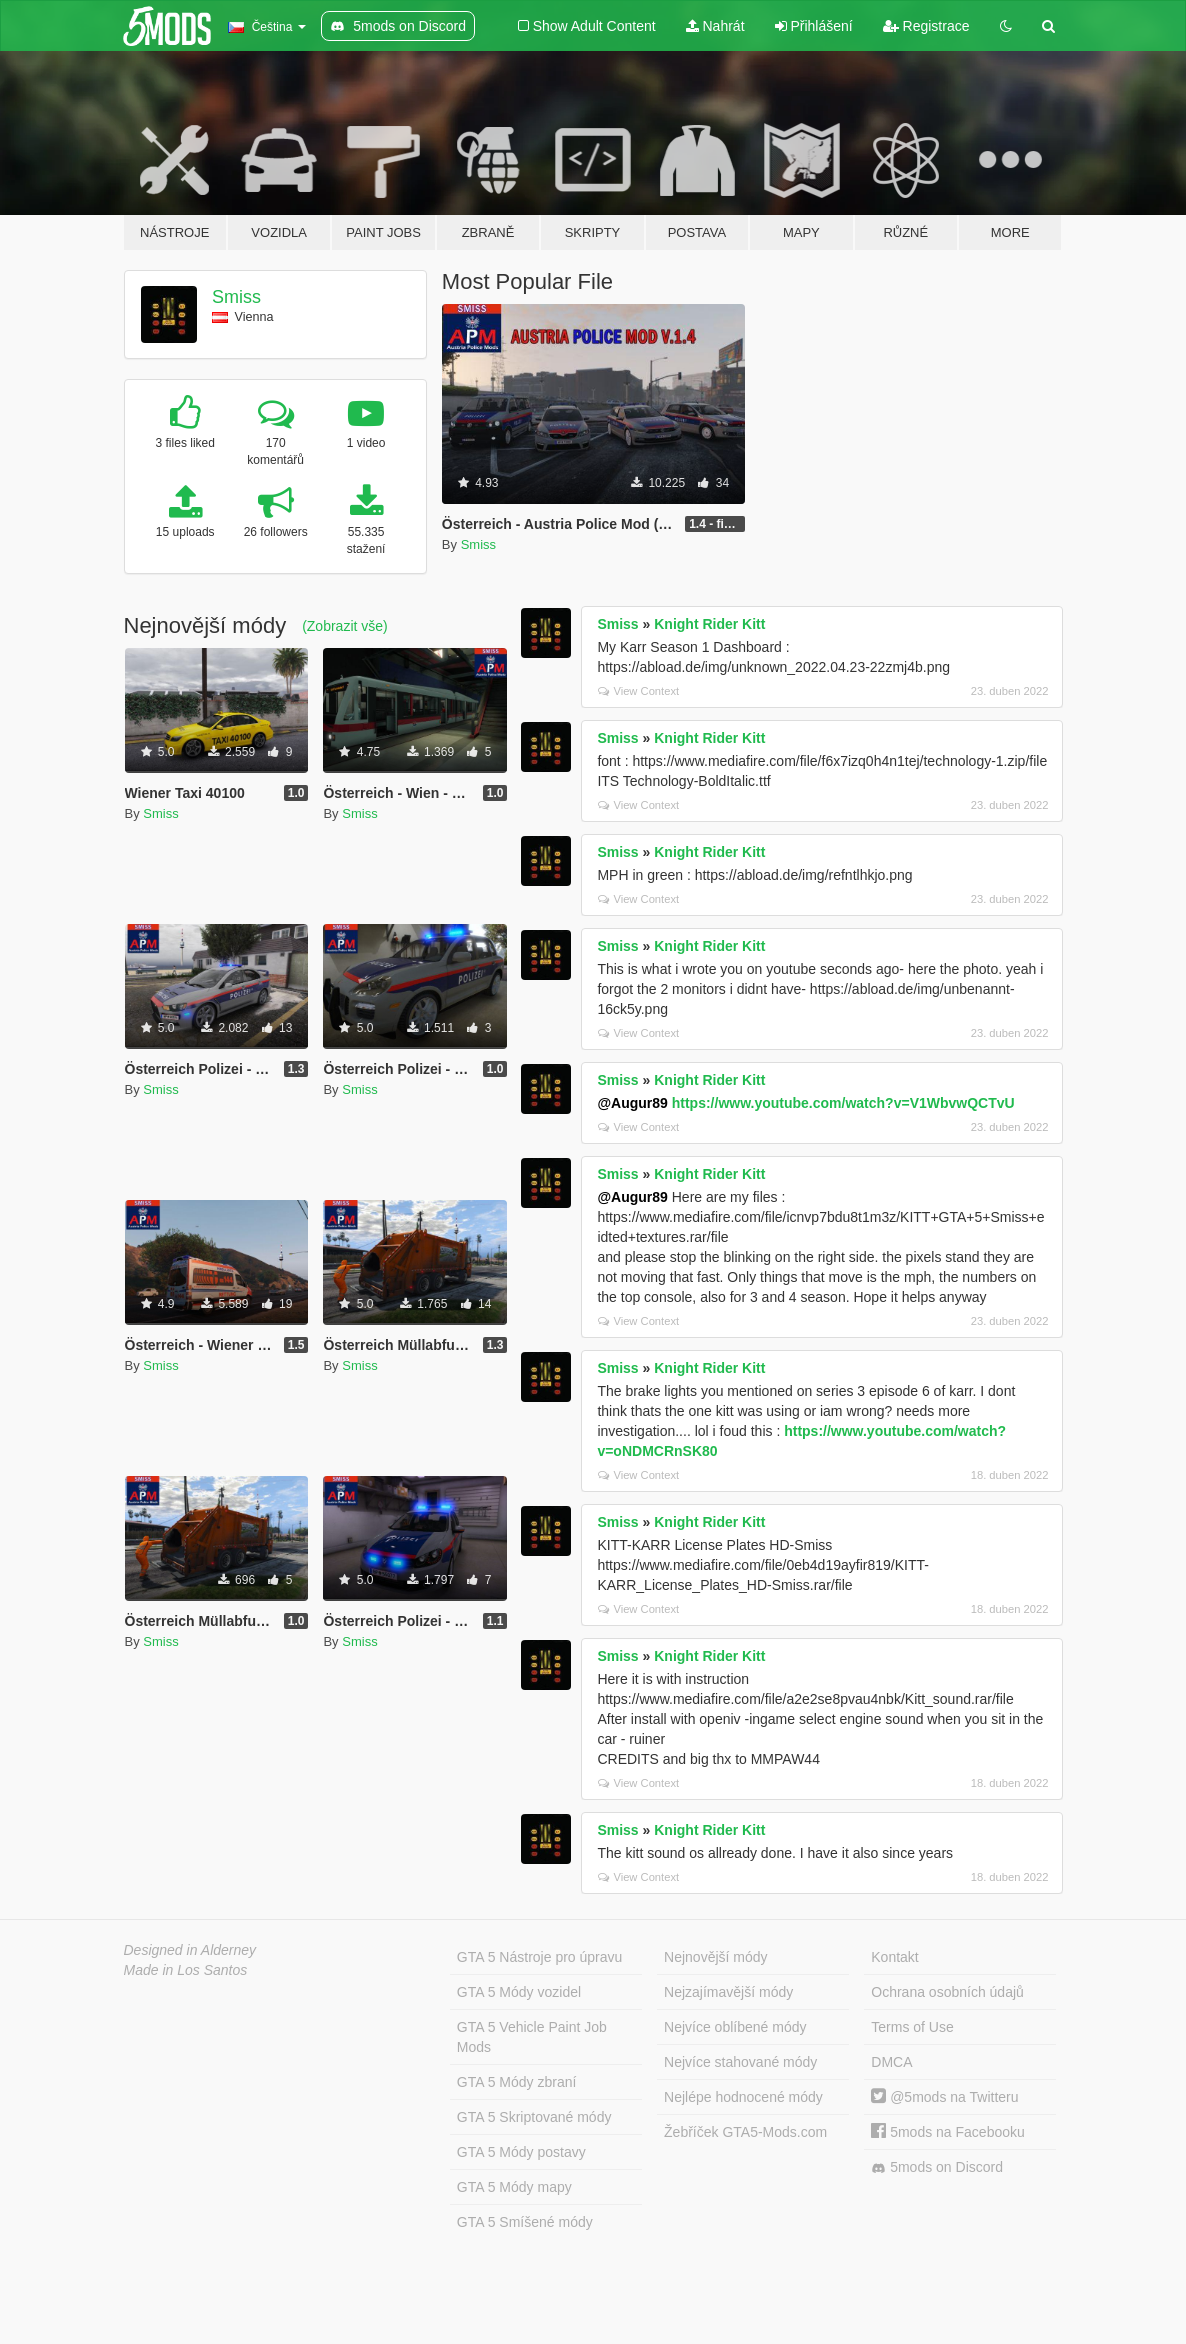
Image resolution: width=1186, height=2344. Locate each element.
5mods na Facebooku (948, 2132)
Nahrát (715, 26)
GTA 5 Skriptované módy (534, 2117)
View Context (638, 691)
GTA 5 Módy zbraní (517, 2082)
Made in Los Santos (186, 1970)
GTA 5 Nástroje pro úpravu (539, 1957)
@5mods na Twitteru (944, 2097)
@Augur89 (632, 1103)
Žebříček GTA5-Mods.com (745, 2132)
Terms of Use (912, 2027)
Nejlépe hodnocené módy (743, 2097)
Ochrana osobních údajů (947, 1992)
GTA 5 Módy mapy (514, 2187)
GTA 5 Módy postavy (521, 2152)
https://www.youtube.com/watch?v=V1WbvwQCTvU (843, 1103)
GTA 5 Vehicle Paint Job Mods (532, 2037)
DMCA (891, 2062)
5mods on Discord (937, 2167)
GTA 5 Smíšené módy (525, 2222)
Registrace (926, 26)
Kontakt (894, 1957)
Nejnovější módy (716, 1957)
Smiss (236, 297)
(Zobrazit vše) (345, 626)
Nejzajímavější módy (728, 1992)
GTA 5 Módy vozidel (519, 1992)
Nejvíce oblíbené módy (735, 2027)
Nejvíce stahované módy (740, 2062)
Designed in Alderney (190, 1950)
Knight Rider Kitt (709, 624)
